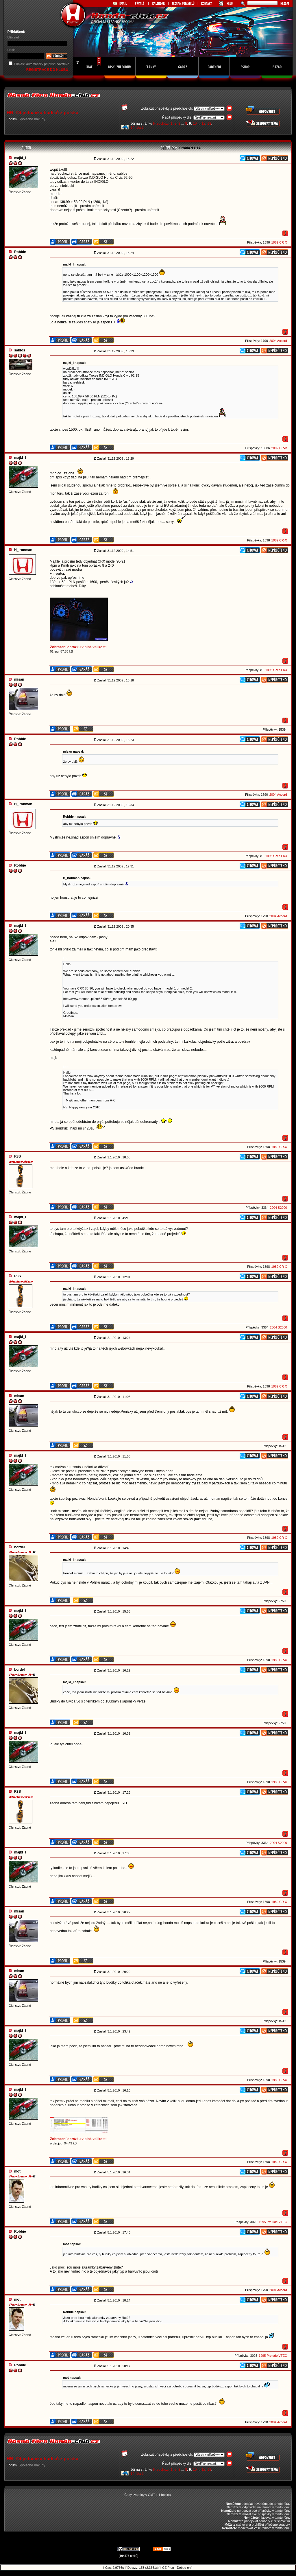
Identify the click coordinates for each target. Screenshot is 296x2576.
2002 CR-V (279, 448)
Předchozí (161, 123)
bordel (19, 1547)
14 (132, 128)
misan (19, 679)
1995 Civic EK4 (276, 670)
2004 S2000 (278, 1207)
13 (209, 123)
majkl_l (20, 158)
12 (203, 123)
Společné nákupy (31, 119)
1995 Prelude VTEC (273, 2222)
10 (195, 123)
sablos (19, 350)
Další (140, 128)
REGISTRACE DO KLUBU (47, 70)
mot (17, 2171)
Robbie (20, 252)
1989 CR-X (279, 242)
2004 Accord (278, 340)
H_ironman (23, 550)
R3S (17, 1156)
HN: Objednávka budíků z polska (42, 112)
